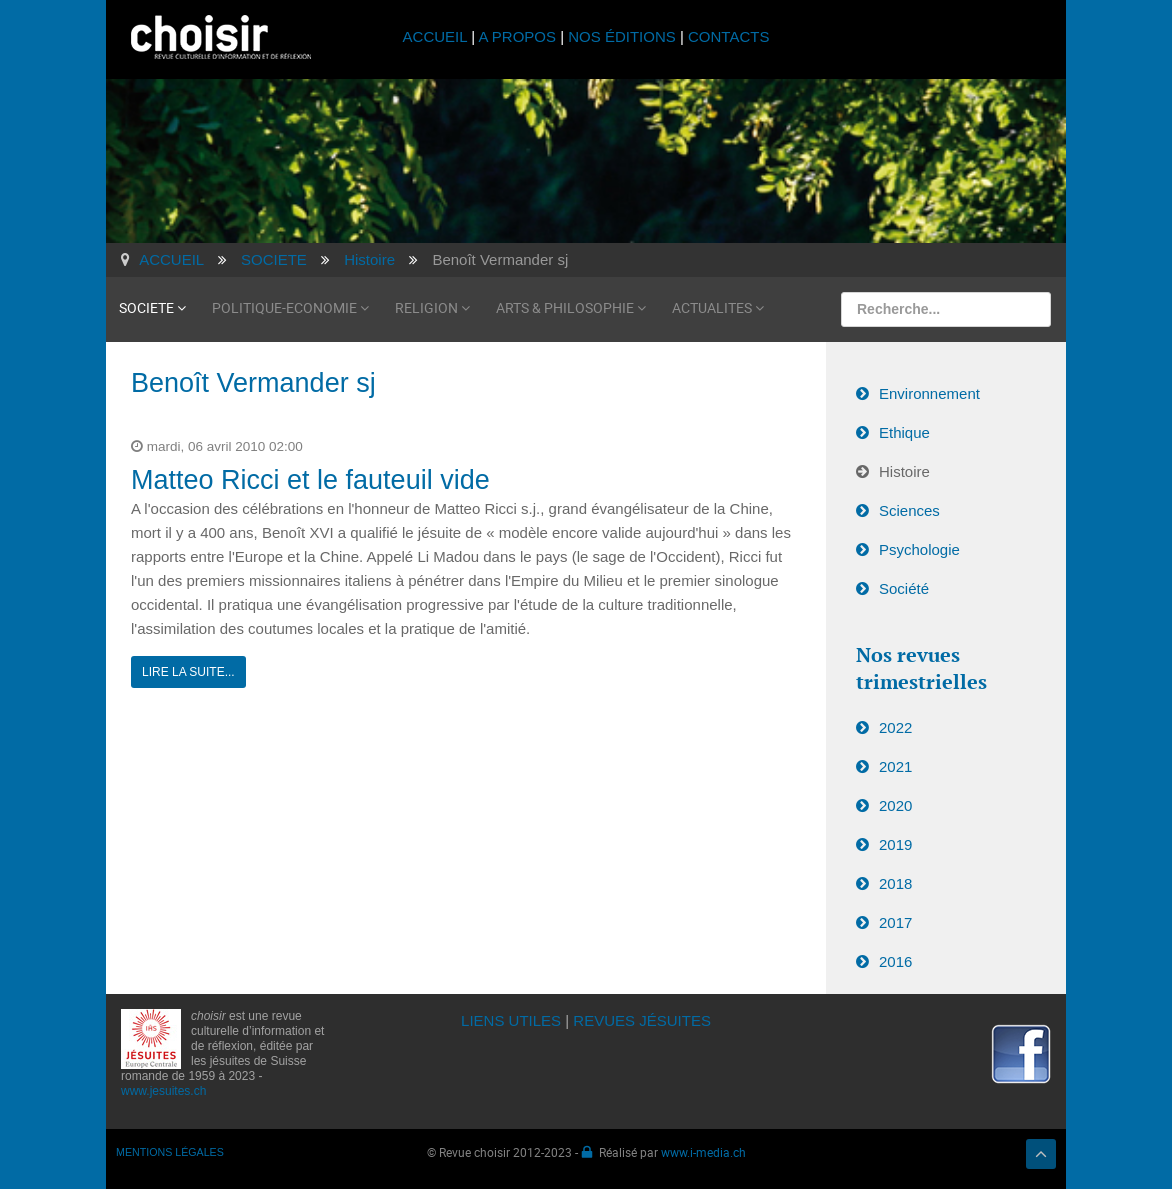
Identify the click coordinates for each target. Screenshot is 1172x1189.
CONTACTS (728, 36)
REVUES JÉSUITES (642, 1020)
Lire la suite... (188, 672)
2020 (895, 805)
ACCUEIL (437, 36)
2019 (895, 844)
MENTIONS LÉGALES (170, 1152)
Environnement (929, 393)
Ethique (904, 432)
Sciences (909, 510)
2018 (895, 883)
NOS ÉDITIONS (622, 36)
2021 (895, 766)
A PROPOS (517, 36)
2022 (895, 727)
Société (904, 588)
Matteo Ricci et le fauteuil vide (310, 480)
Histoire (904, 471)
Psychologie (919, 549)
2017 (895, 922)
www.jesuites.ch (163, 1091)
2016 (895, 961)
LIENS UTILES (511, 1020)
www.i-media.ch (703, 1152)
